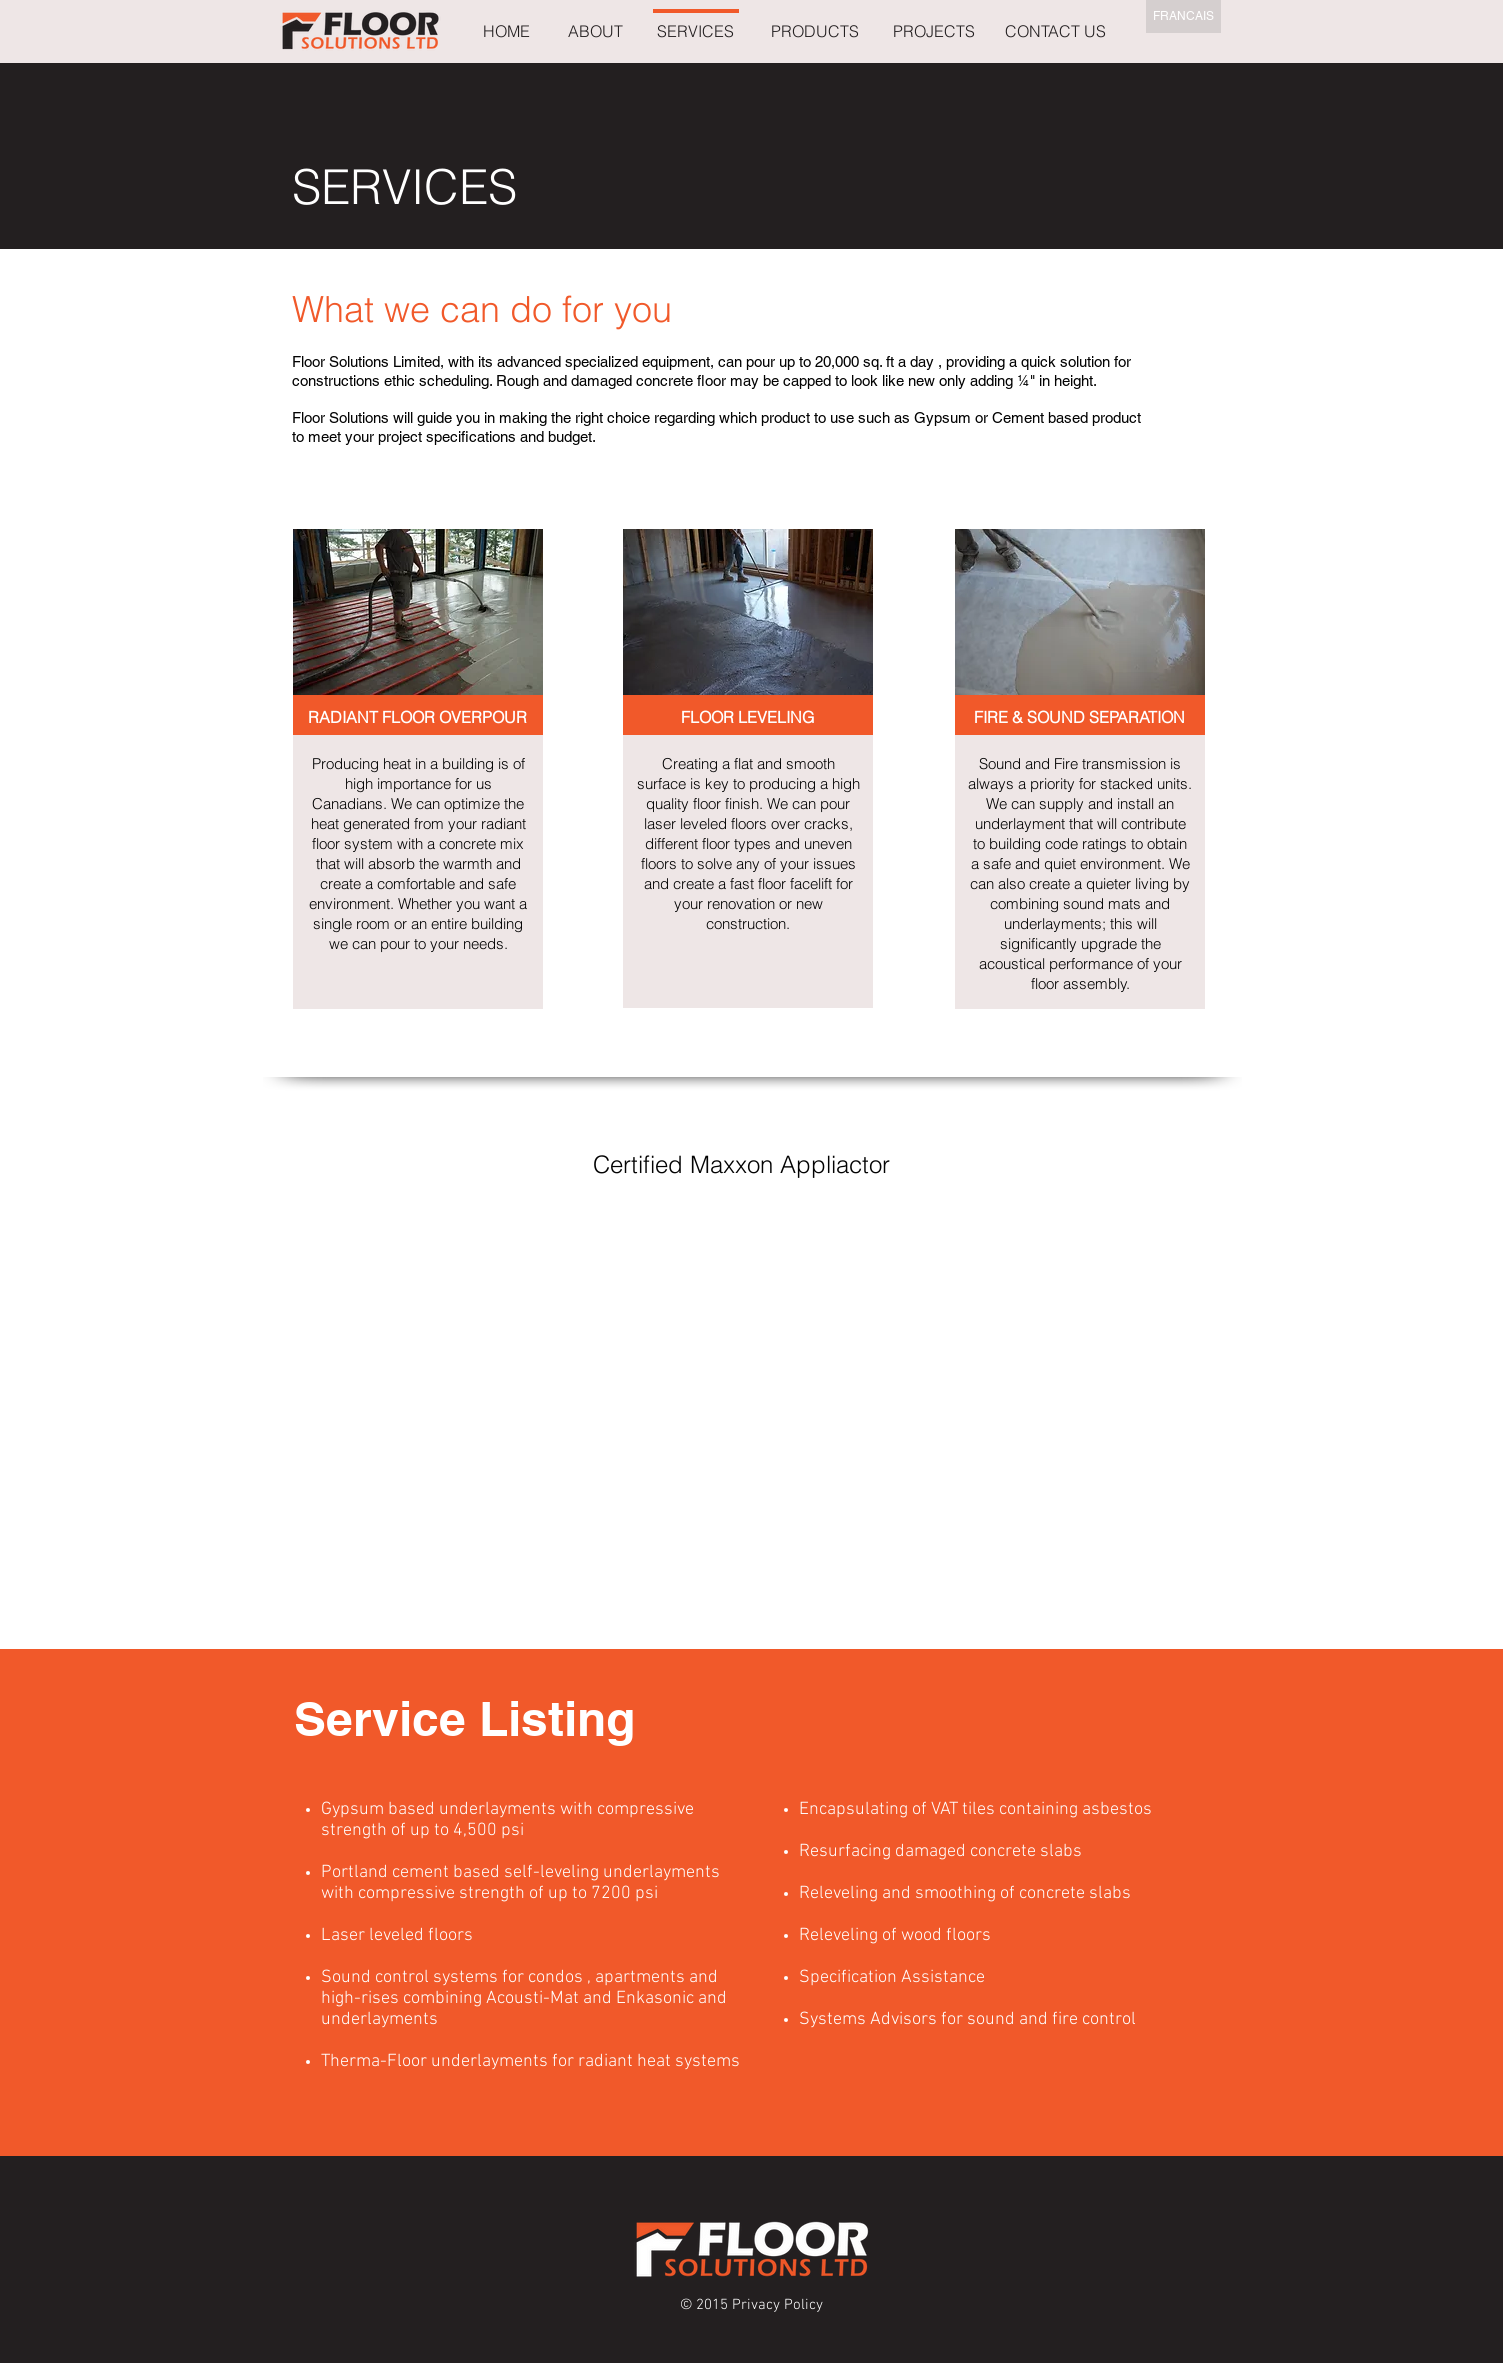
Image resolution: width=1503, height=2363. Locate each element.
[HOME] (506, 31)
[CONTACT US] (1056, 31)
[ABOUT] (595, 31)
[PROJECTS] (934, 31)
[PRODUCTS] (815, 31)
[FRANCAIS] (1183, 16)
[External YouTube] (741, 1378)
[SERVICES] (695, 31)
